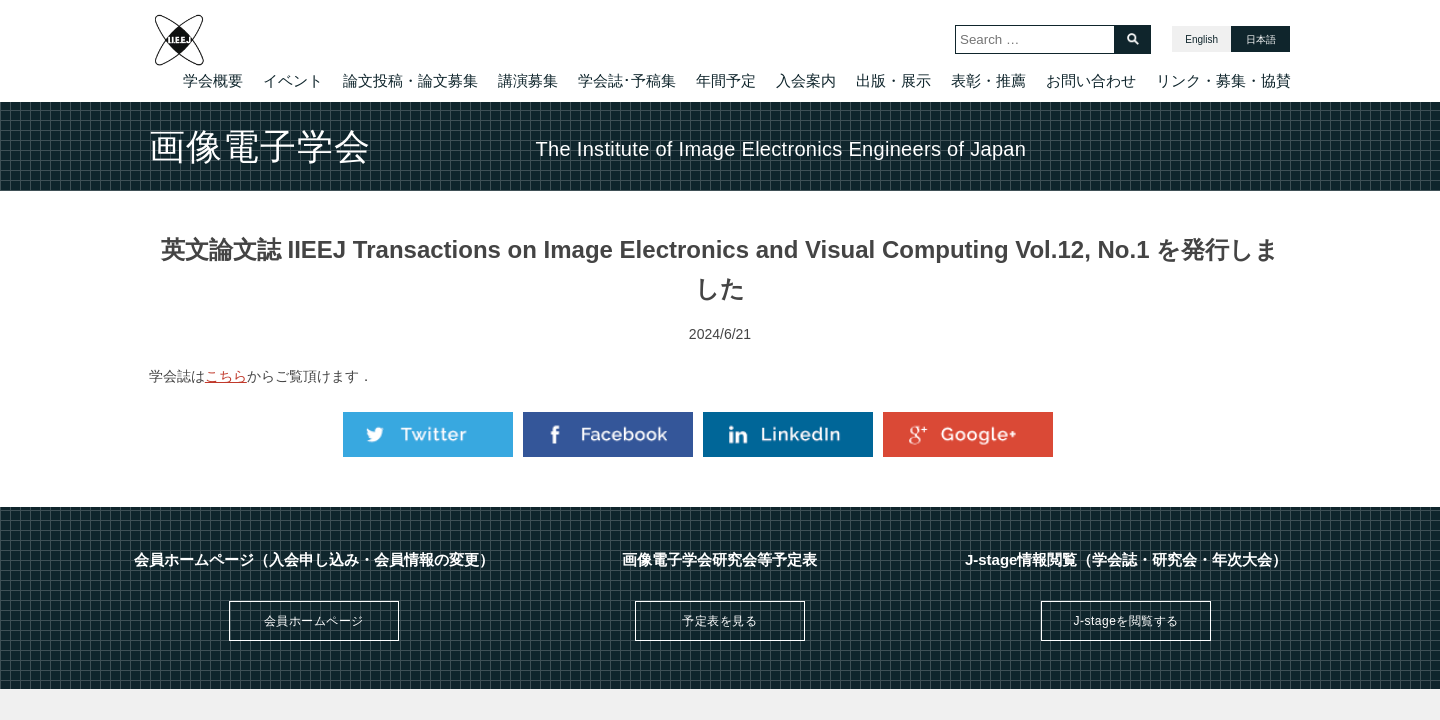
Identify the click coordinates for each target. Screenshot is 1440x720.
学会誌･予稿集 (627, 80)
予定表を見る (719, 621)
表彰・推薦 (988, 80)
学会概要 (213, 80)
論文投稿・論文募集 (410, 80)
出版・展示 (893, 80)
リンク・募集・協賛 (1223, 80)
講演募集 (528, 80)
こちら (226, 376)
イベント (293, 80)
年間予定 (726, 80)
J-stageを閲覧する (1125, 621)
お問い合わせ (1091, 80)
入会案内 (806, 80)
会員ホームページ (314, 621)
